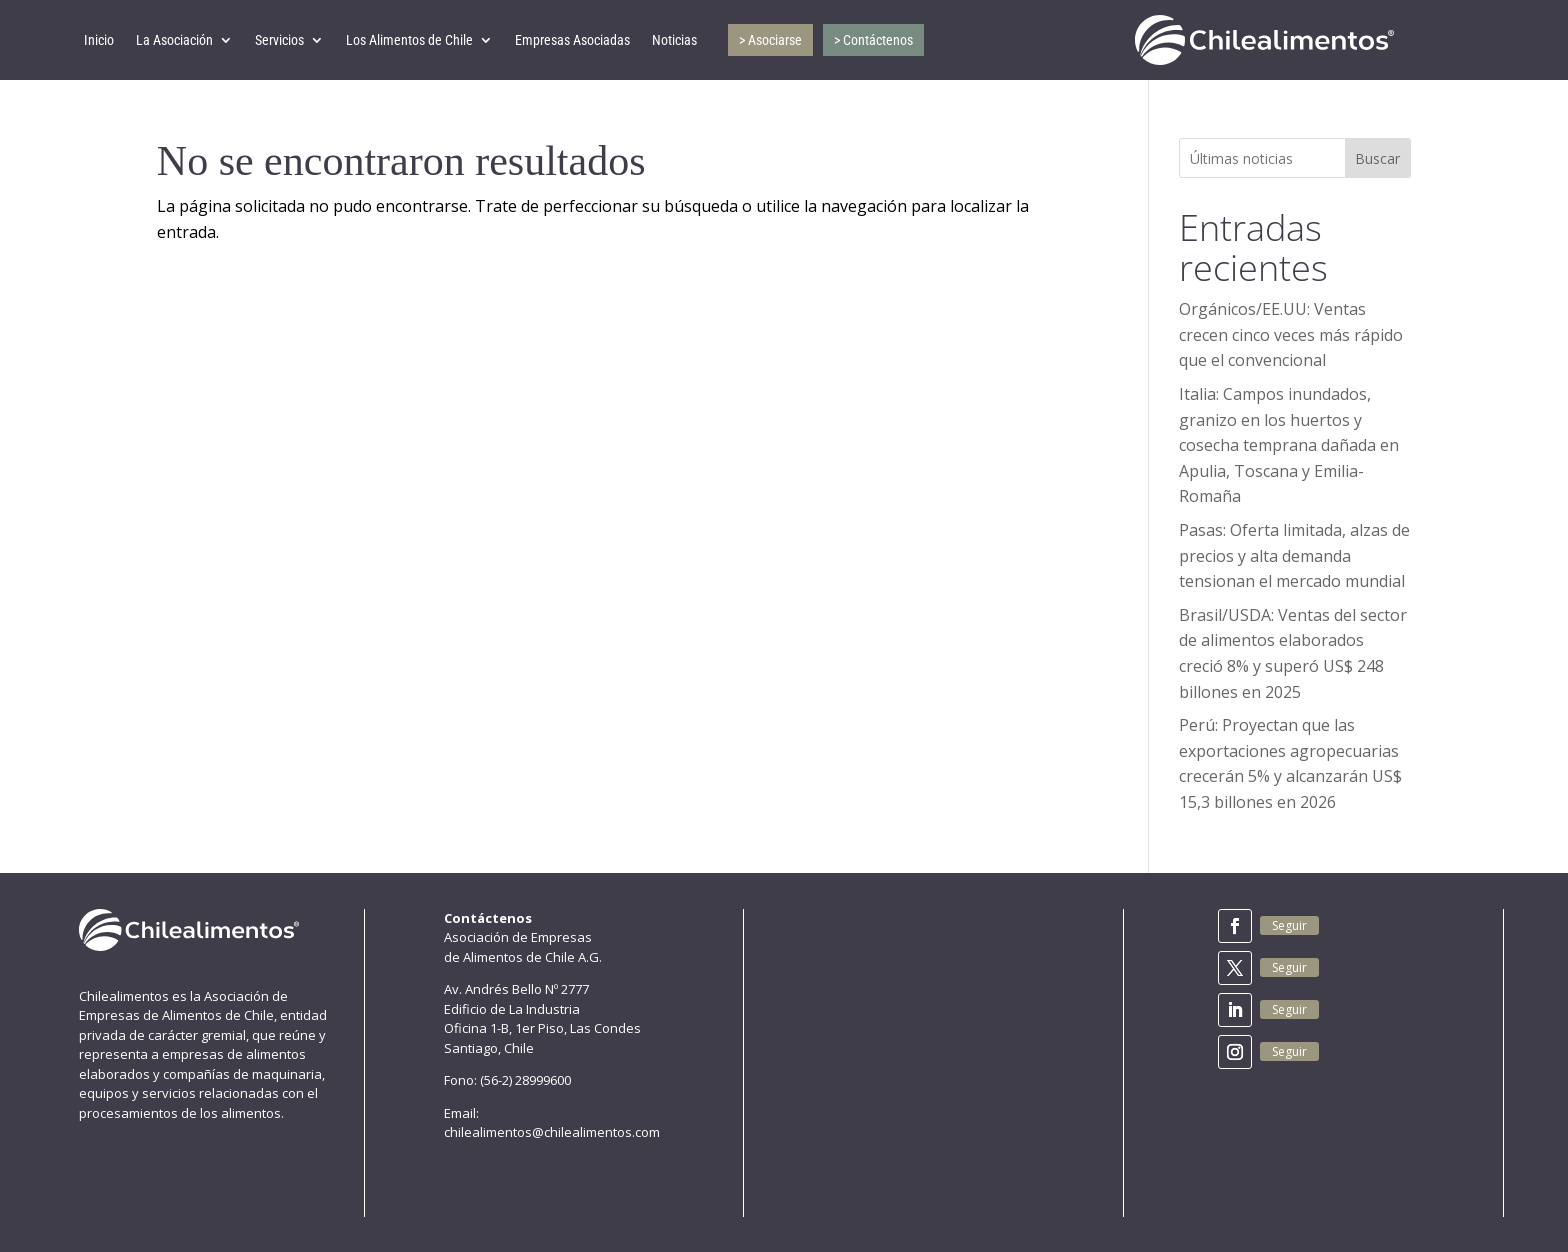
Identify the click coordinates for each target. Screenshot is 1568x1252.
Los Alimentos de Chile (409, 40)
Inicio (99, 40)
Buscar (1377, 158)
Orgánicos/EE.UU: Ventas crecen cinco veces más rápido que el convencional (1291, 334)
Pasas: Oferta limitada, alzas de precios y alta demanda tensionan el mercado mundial (1294, 555)
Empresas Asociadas (572, 40)
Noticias (674, 40)
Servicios (279, 40)
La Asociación (174, 40)
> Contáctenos (873, 40)
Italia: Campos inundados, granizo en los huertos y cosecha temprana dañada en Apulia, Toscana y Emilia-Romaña (1289, 445)
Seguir (1289, 925)
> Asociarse (770, 40)
